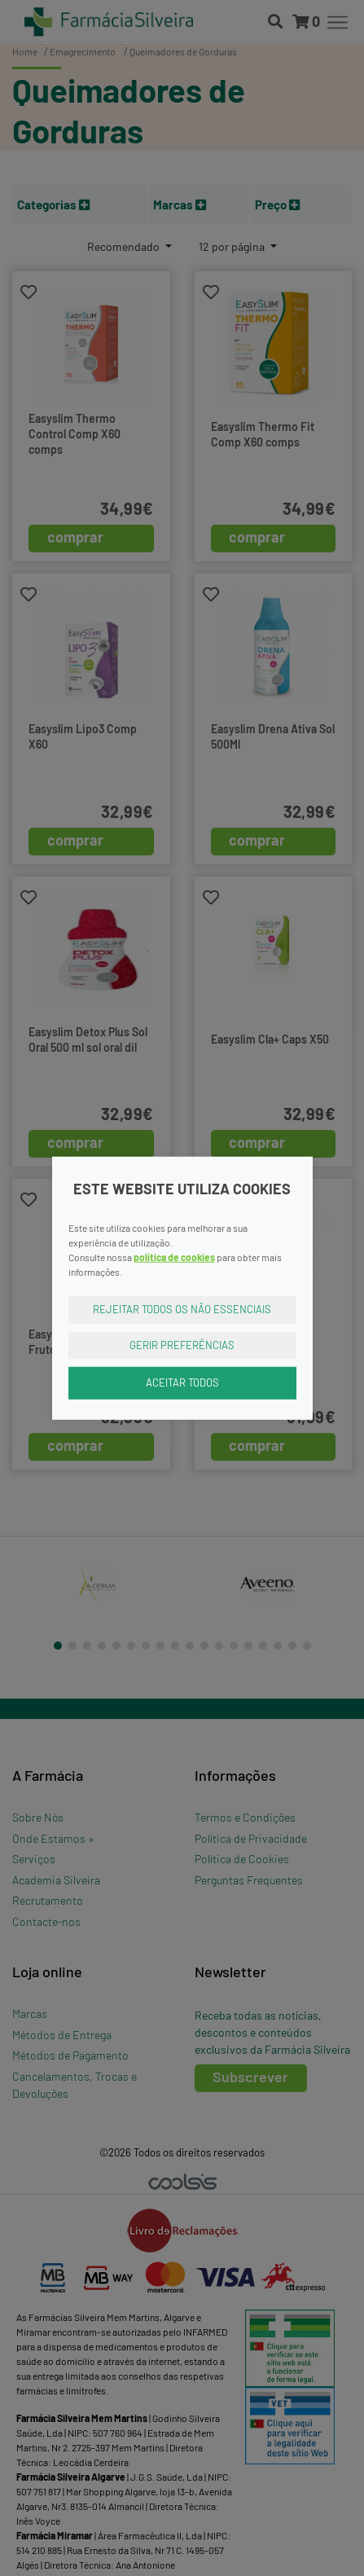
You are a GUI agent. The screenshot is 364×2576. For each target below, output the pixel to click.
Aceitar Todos (182, 1382)
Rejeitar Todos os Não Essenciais (182, 1309)
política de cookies (174, 1257)
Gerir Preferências (182, 1344)
